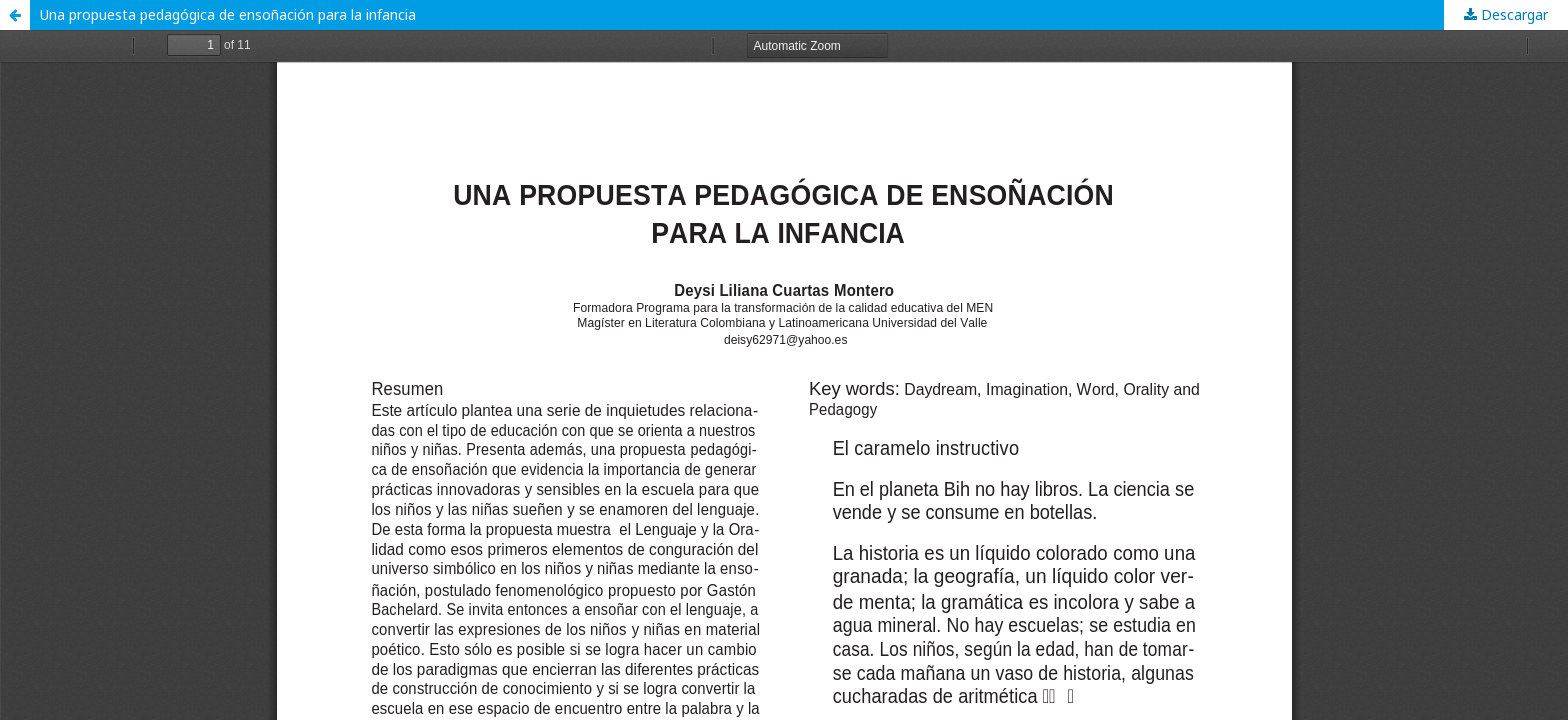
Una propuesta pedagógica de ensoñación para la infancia (228, 14)
